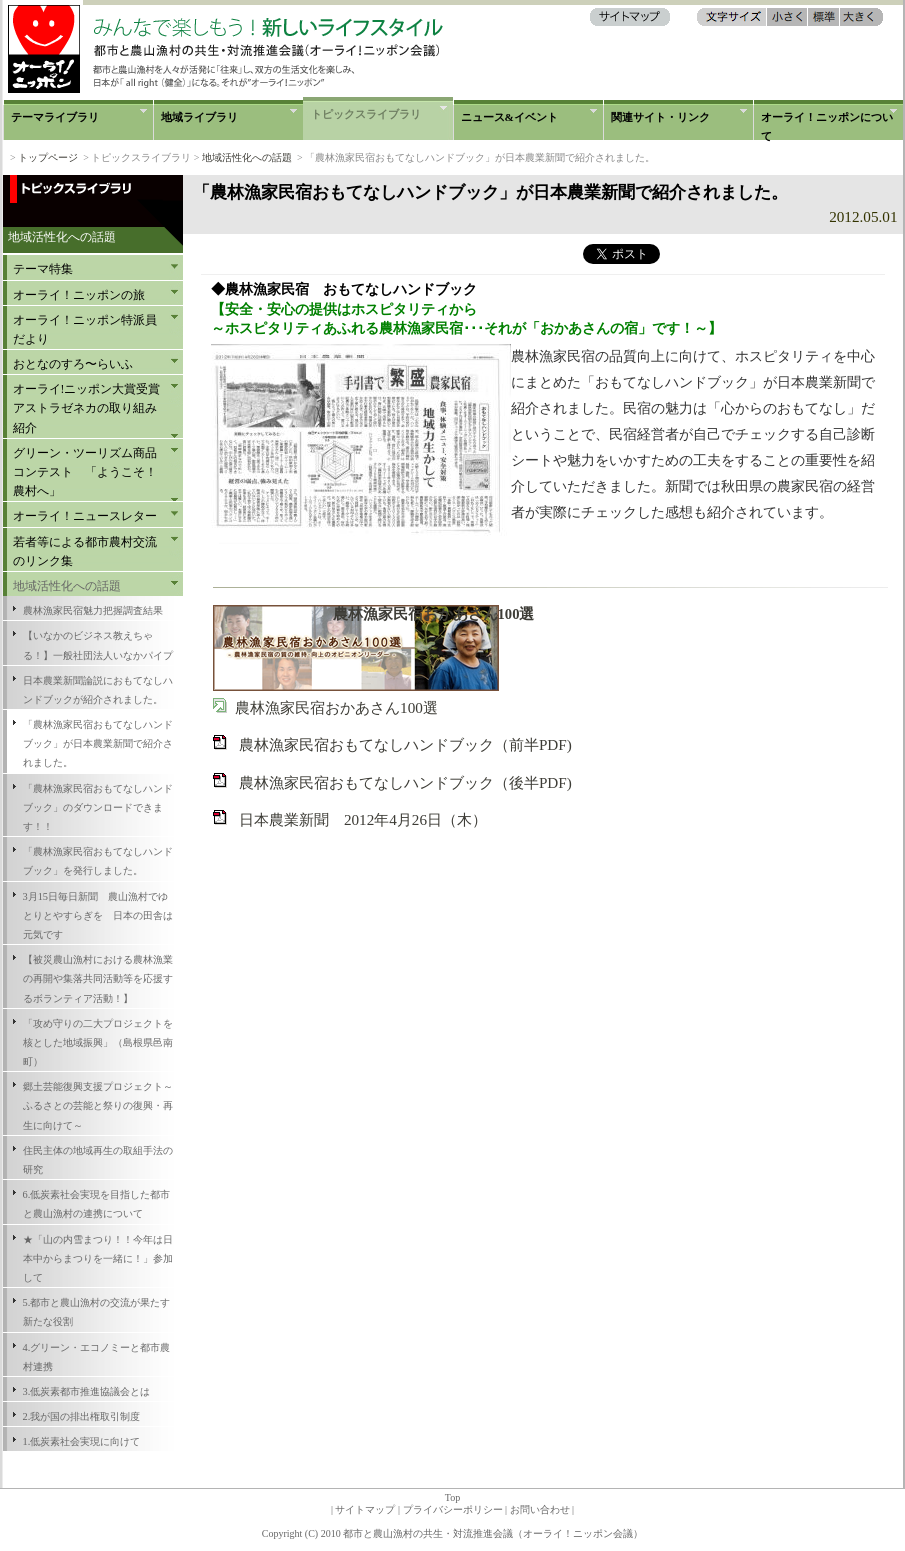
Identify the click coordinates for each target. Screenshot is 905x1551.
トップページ (48, 157)
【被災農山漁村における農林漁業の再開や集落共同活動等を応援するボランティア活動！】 (98, 978)
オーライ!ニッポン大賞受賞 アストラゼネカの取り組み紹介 (90, 408)
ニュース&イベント (509, 117)
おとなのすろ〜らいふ (73, 364)
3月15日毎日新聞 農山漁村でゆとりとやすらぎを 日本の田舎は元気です (98, 915)
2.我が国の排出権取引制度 (82, 1416)
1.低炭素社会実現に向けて (82, 1441)
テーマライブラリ (55, 117)
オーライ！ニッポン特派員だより (85, 329)
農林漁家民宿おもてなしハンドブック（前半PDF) (405, 744)
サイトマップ (365, 1509)
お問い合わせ (540, 1509)
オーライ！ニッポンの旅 (79, 295)
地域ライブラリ (199, 117)
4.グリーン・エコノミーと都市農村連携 (97, 1357)
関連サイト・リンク (660, 117)
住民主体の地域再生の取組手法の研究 (98, 1160)
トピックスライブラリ (366, 114)
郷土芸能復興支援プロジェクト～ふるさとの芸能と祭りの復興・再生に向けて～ (98, 1105)
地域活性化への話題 (247, 157)
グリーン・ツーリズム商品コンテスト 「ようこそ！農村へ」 (85, 472)
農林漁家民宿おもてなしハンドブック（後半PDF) (405, 782)
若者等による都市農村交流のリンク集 (85, 551)
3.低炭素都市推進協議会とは (87, 1391)
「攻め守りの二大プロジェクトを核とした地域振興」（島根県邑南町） (98, 1042)
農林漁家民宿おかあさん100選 (434, 614)
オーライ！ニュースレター (85, 516)
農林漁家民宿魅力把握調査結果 (93, 610)
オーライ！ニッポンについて (827, 125)
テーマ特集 (43, 269)
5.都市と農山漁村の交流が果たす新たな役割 (97, 1312)
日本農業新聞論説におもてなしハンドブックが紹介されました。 (98, 690)
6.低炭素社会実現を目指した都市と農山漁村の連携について (97, 1204)
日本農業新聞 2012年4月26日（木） (363, 819)
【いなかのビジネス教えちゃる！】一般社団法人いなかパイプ (98, 645)
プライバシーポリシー (453, 1509)
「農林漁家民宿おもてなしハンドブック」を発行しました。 (98, 861)
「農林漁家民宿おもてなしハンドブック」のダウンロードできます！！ (98, 807)
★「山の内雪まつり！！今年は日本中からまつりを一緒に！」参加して (98, 1258)
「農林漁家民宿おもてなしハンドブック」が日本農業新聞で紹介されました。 (98, 743)
